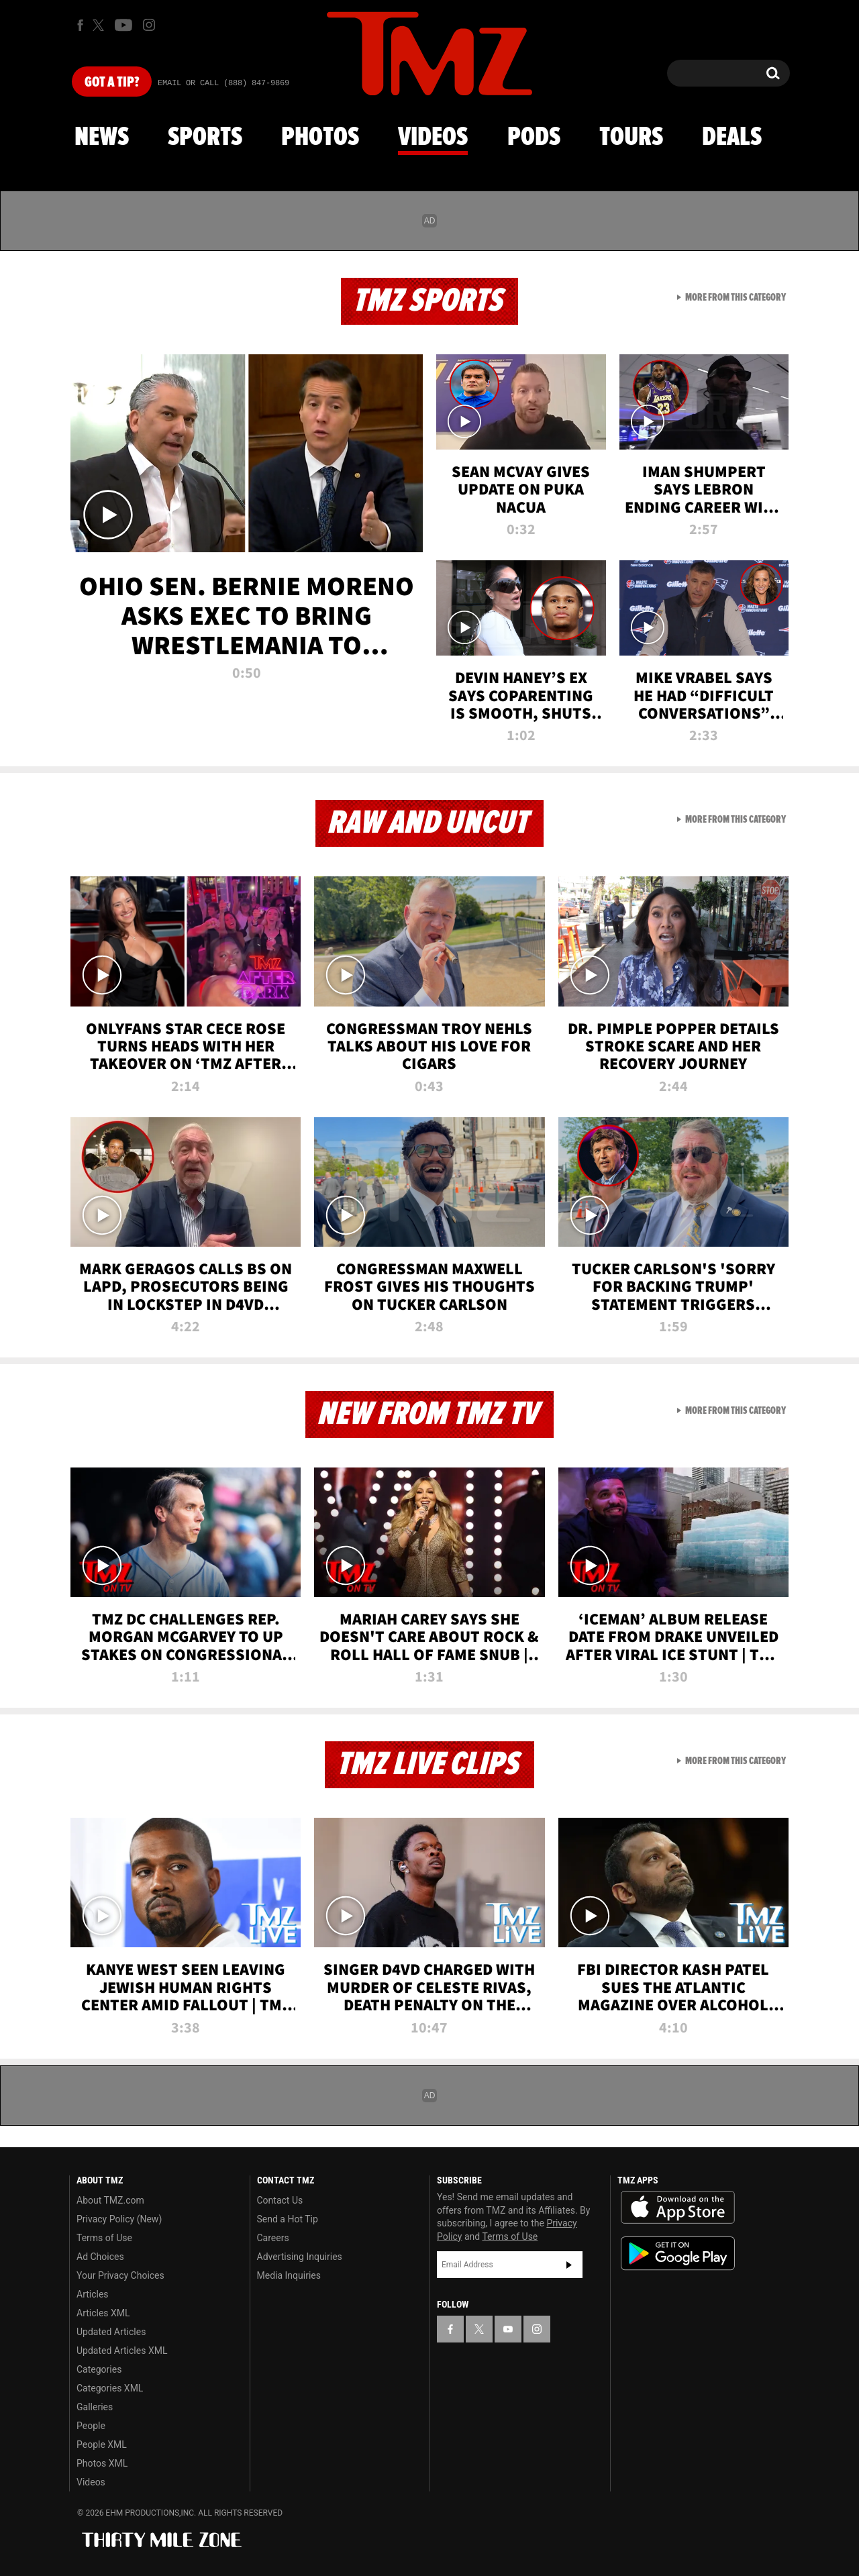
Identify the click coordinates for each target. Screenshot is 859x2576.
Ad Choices (100, 2256)
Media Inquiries (289, 2275)
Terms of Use (104, 2237)
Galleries (95, 2407)
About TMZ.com (110, 2200)
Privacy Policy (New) (119, 2219)
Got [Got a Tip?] (112, 82)
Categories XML (110, 2388)
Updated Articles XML (122, 2350)
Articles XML (103, 2313)
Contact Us (280, 2200)
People (91, 2425)
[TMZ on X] (100, 25)
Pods (533, 137)
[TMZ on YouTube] (508, 2329)
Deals (732, 137)
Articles (93, 2294)
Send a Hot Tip (287, 2219)
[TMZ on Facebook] (80, 25)
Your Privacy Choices (120, 2275)
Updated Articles (111, 2331)
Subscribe (569, 2264)
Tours (631, 137)
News (101, 137)
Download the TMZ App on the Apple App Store (678, 2207)
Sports (205, 137)
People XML (102, 2444)
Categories (99, 2369)
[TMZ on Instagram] (149, 25)
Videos (433, 137)
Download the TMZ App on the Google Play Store (678, 2253)
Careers (273, 2237)
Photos (320, 137)
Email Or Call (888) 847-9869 (223, 83)
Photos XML (102, 2463)
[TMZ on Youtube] (123, 25)
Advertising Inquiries (299, 2256)
